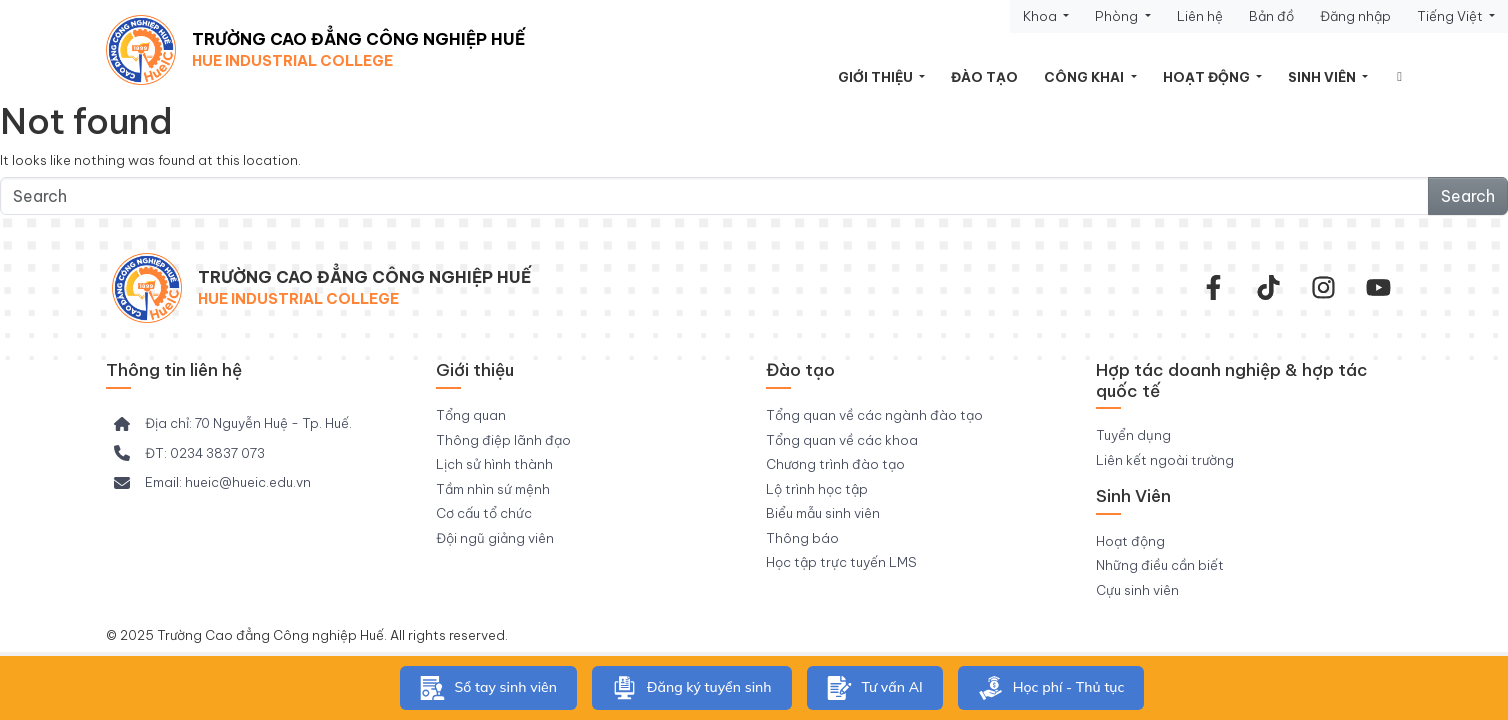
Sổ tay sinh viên (488, 688)
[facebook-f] (1213, 287)
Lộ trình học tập (817, 489)
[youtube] (1378, 287)
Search (1468, 196)
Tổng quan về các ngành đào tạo (874, 415)
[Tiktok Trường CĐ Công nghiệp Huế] (1268, 287)
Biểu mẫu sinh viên (823, 513)
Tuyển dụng (1133, 435)
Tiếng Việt (1451, 16)
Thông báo (802, 538)
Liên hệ (1200, 16)
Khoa (1041, 16)
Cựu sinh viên (1137, 590)
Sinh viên (1323, 77)
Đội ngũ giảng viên (495, 538)
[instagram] (1323, 287)
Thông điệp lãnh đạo (503, 440)
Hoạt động (1208, 77)
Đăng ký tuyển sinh (692, 688)
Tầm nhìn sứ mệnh (493, 489)
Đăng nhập (1355, 16)
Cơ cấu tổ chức (484, 513)
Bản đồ (1271, 16)
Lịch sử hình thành (494, 464)
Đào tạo (984, 77)
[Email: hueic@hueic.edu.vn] (212, 483)
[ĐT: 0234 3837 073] (189, 454)
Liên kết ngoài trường (1165, 460)
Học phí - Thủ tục (1051, 688)
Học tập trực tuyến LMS (841, 562)
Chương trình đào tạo (835, 464)
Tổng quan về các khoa (842, 440)
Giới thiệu (877, 77)
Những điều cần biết (1160, 565)
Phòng (1118, 16)
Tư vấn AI (875, 688)
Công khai (1085, 77)
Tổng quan (471, 415)
